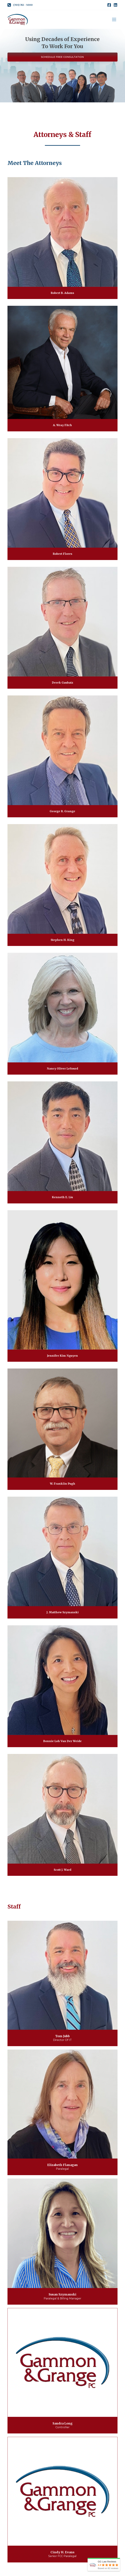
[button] (114, 19)
